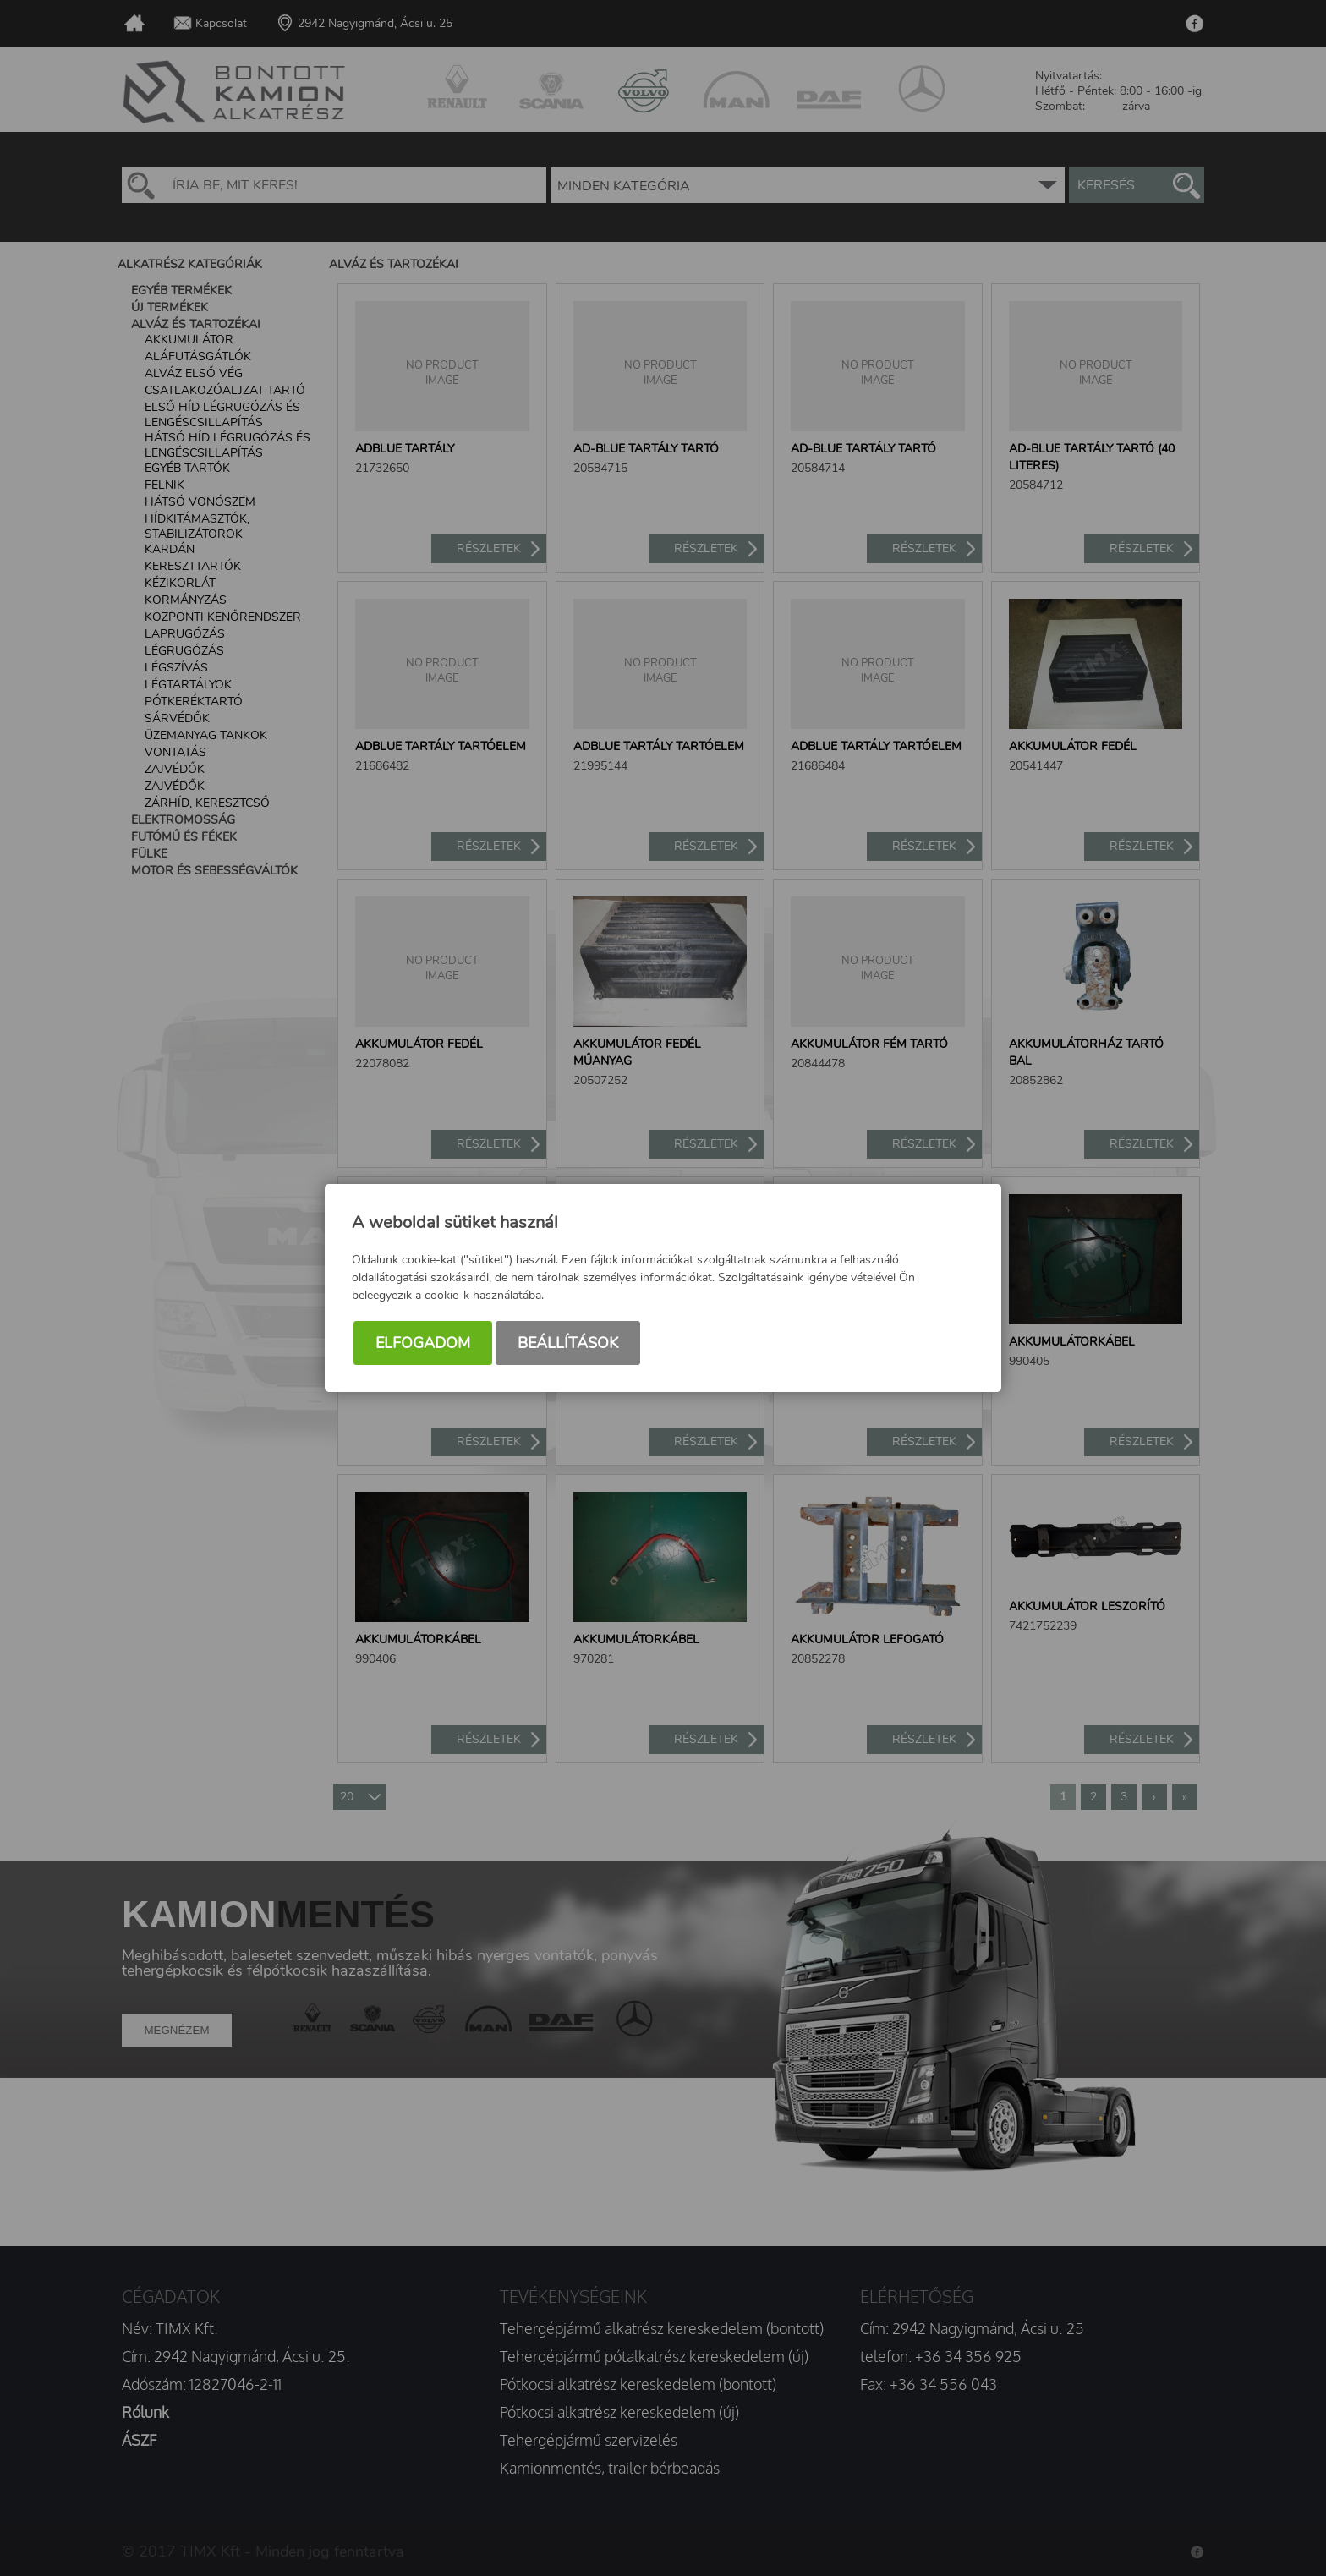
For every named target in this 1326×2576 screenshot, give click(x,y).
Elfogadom (422, 1343)
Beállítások (568, 1343)
